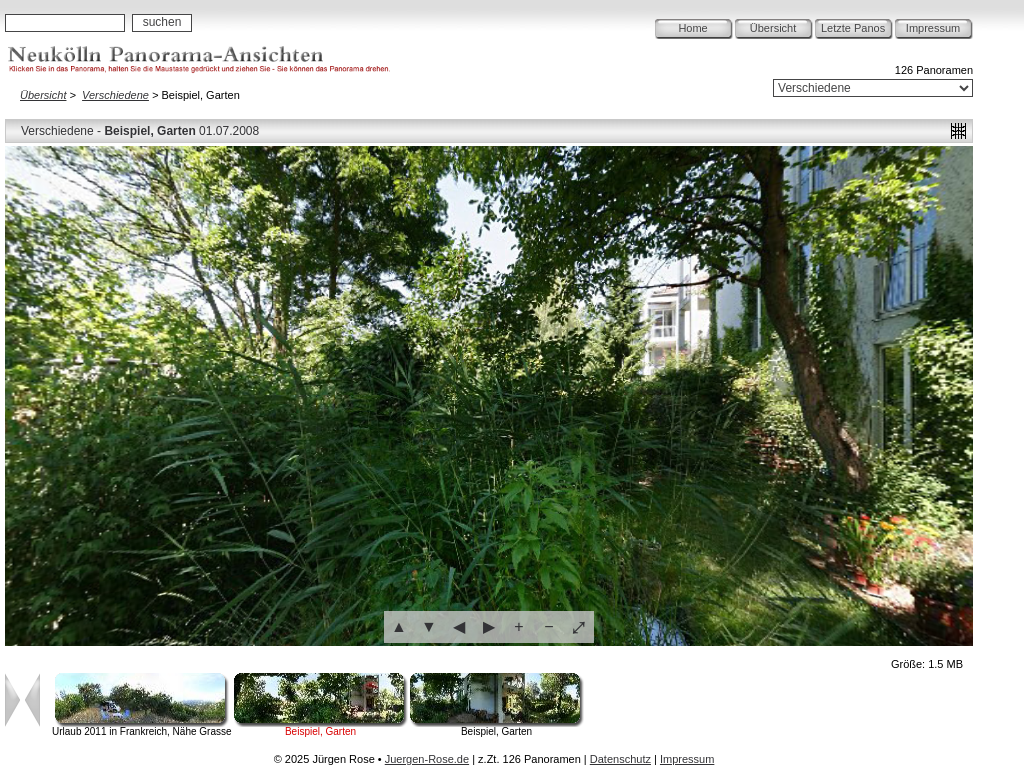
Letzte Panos (853, 28)
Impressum (933, 28)
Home (692, 28)
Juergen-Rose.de (427, 759)
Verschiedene (115, 95)
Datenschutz (620, 759)
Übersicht (773, 28)
